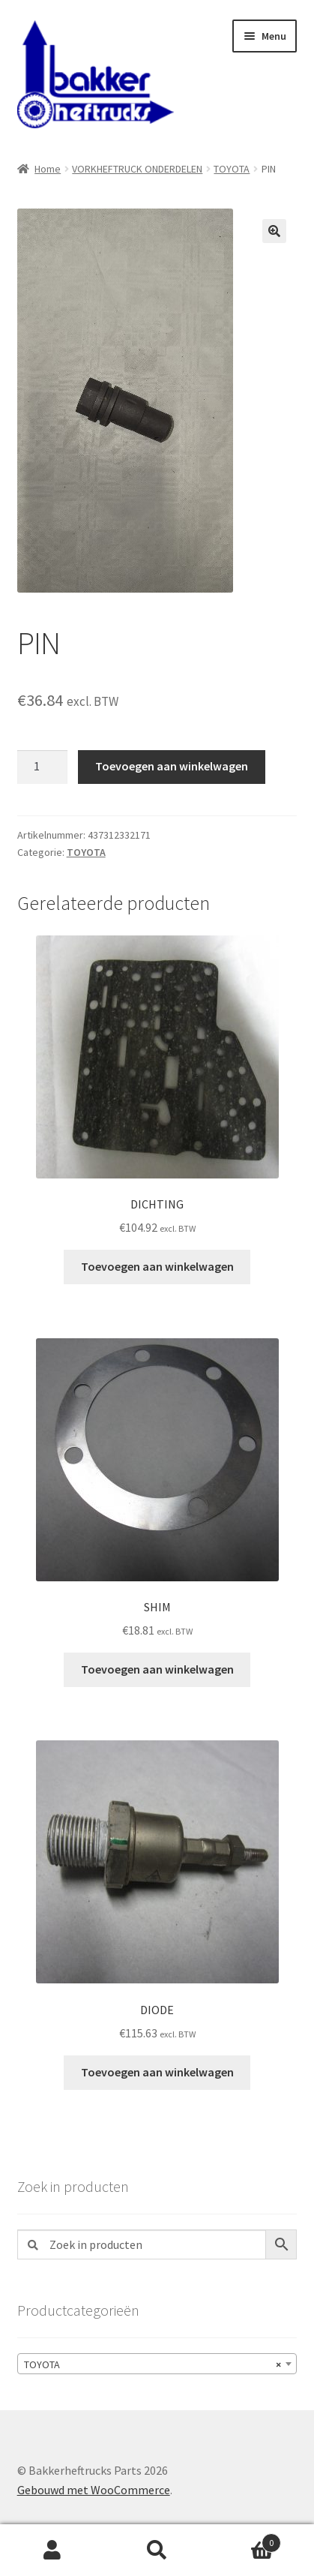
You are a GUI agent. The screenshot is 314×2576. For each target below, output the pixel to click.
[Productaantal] (42, 767)
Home (47, 169)
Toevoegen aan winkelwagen (171, 765)
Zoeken (157, 2550)
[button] (274, 231)
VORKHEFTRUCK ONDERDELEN (137, 169)
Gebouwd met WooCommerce (93, 2489)
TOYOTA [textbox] (153, 2364)
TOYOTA (232, 169)
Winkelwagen (245, 2539)
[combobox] (157, 2363)
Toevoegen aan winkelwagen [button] (157, 1266)
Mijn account (52, 2550)
